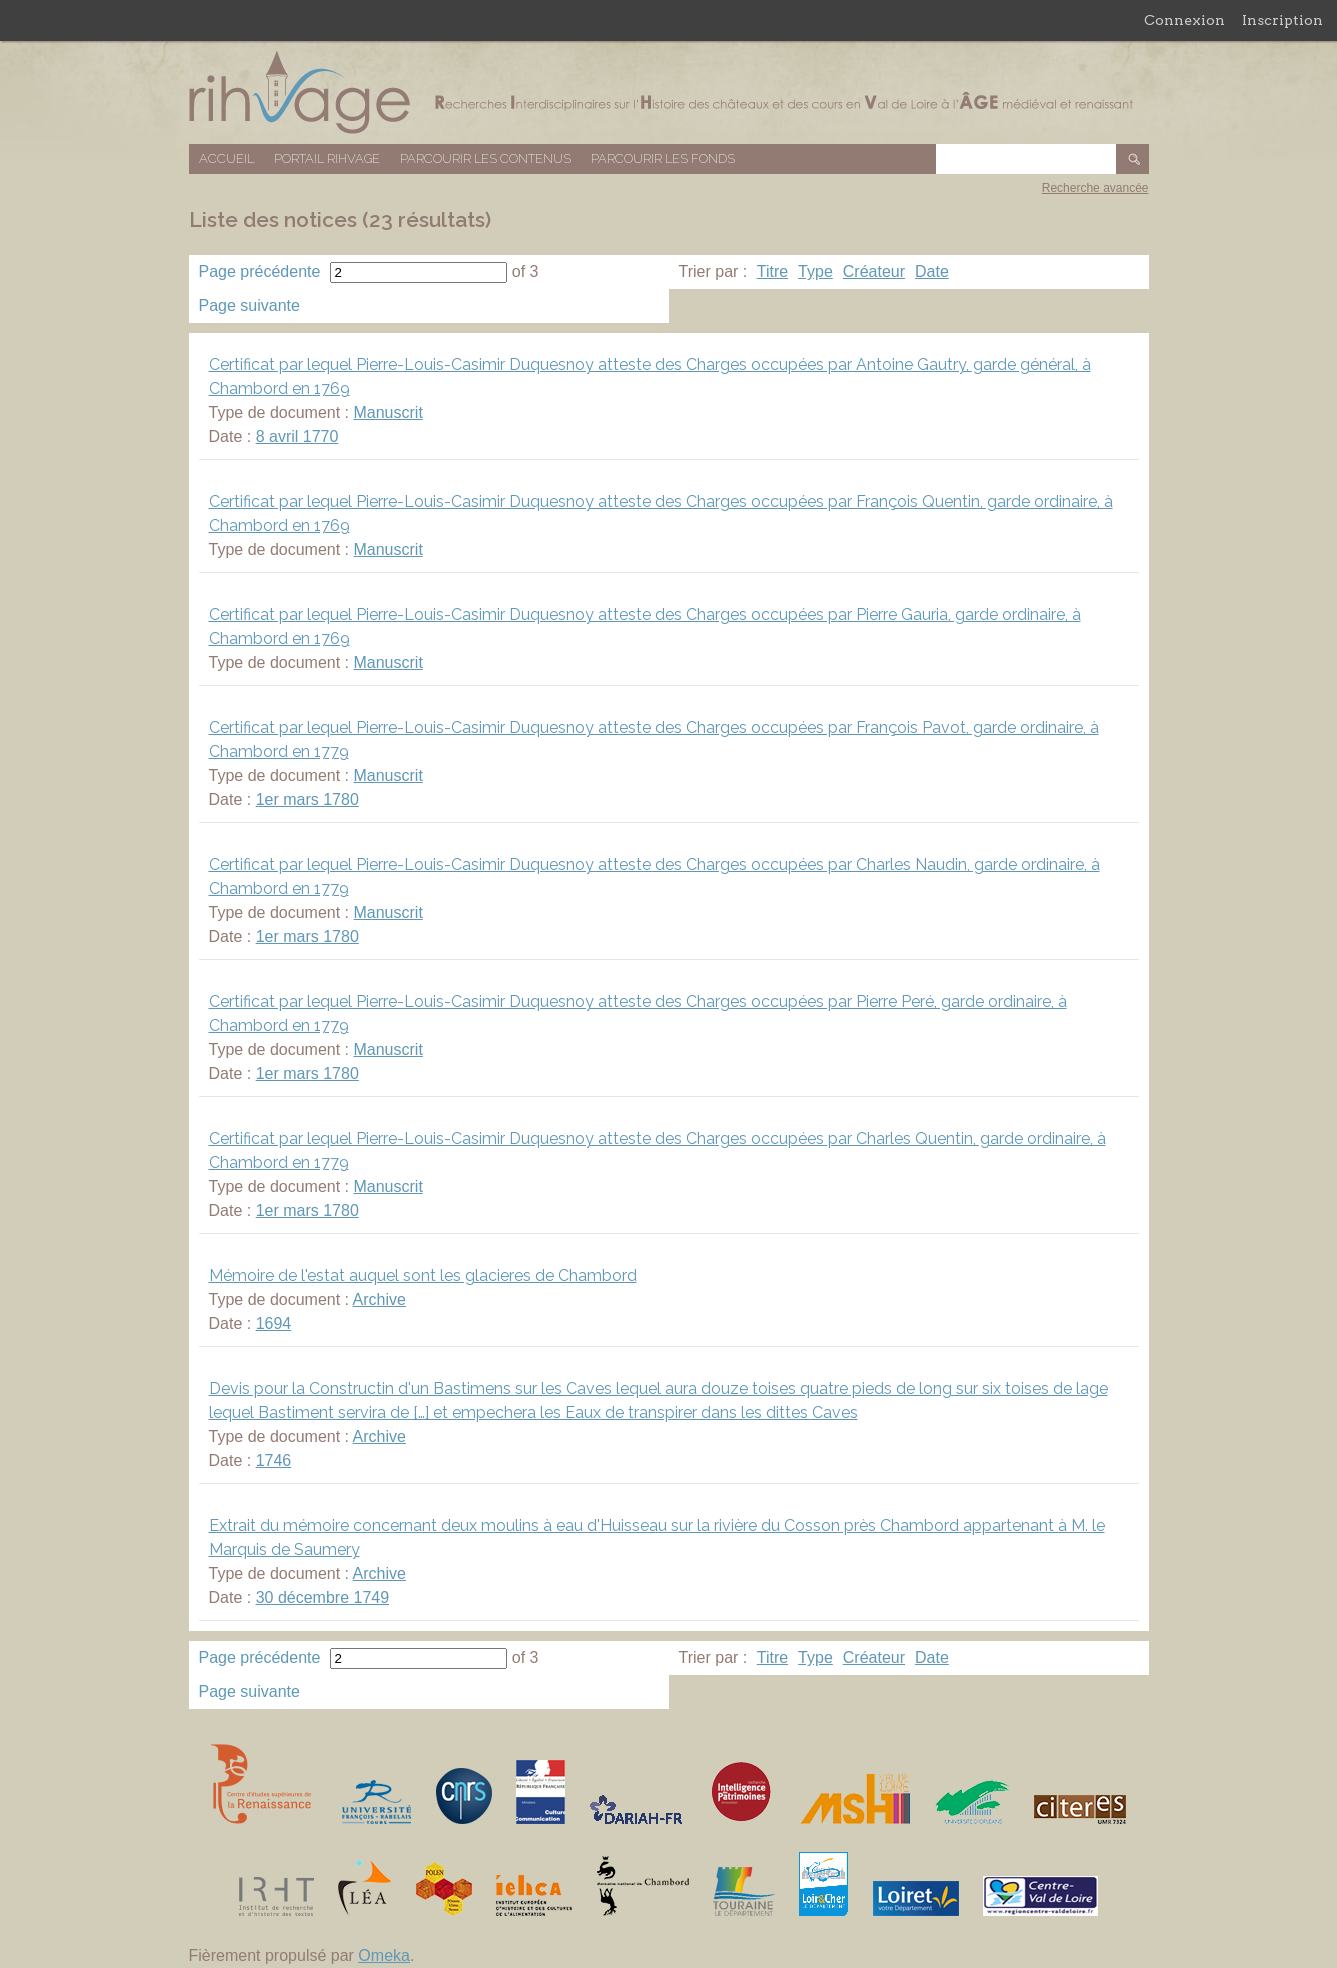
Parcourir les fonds (663, 158)
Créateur (874, 271)
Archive (379, 1299)
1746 (274, 1460)
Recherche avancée (1095, 188)
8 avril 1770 (297, 436)
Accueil (226, 158)
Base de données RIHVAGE (669, 92)
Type (815, 271)
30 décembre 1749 (322, 1597)
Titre (772, 271)
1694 (274, 1323)
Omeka (384, 1955)
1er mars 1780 (307, 799)
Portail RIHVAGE (327, 158)
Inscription (1282, 20)
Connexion (1184, 20)
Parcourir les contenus (485, 158)
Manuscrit (387, 412)
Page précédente (260, 271)
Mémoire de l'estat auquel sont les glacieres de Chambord (423, 1275)
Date (932, 271)
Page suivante (249, 305)
